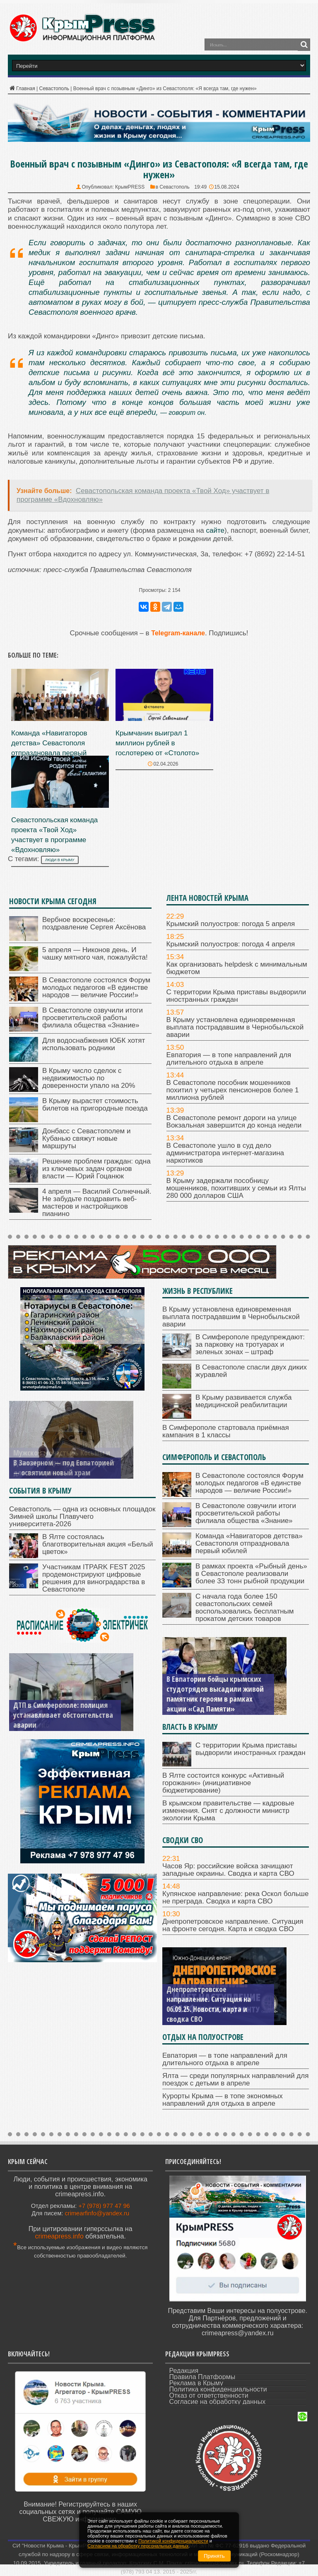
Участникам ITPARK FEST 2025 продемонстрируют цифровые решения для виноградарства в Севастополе (93, 1578)
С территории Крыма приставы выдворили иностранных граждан (236, 995)
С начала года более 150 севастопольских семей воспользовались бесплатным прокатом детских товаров (244, 1607)
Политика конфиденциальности (218, 2389)
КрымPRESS (130, 187)
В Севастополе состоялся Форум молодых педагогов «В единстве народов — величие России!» (96, 987)
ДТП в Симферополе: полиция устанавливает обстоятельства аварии (63, 1715)
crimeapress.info (59, 2236)
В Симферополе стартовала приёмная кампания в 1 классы (225, 1431)
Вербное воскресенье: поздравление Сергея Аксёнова (94, 923)
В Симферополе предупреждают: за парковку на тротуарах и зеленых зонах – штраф (250, 1344)
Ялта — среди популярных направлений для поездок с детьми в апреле (235, 2079)
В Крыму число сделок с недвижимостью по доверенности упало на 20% (88, 1078)
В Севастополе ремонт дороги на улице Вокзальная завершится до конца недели (234, 1121)
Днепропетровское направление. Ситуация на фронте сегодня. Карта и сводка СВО (233, 1925)
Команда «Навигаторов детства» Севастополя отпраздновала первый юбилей (249, 1543)
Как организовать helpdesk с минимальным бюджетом (236, 968)
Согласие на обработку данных (217, 2401)
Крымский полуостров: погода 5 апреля (230, 924)
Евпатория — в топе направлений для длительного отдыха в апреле (229, 1058)
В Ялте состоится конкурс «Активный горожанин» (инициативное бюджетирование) (223, 1783)
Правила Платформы (202, 2376)
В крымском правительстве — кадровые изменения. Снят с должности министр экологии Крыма (228, 1810)
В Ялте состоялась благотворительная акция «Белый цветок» (97, 1544)
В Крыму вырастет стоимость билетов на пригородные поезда (95, 1104)
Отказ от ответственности (208, 2395)
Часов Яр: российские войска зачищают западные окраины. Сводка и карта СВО (228, 1869)
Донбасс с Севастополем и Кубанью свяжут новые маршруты (86, 1138)
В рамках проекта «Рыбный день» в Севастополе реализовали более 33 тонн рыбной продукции (251, 1573)
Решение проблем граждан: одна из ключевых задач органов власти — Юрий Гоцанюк (96, 1168)
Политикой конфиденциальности (173, 2540)
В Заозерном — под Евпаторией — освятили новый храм (63, 1467)
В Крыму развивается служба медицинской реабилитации (243, 1401)
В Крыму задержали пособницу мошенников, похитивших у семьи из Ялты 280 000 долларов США (236, 1188)
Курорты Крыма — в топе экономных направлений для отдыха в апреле (222, 2099)
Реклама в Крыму (196, 2383)
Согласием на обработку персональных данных (137, 2545)
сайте (215, 530)
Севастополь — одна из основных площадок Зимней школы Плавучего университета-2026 (82, 1516)
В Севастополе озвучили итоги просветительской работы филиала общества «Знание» (92, 1017)
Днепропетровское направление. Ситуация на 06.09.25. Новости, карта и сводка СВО (208, 2004)
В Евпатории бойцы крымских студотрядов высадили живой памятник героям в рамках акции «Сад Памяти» (215, 1694)
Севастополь (54, 88)
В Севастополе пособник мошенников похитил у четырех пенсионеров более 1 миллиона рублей (232, 1090)
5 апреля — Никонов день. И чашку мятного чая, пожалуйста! (95, 953)
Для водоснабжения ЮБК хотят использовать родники (93, 1044)
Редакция (184, 2370)
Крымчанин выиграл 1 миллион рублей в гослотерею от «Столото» (157, 743)
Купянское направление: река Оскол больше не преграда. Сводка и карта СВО (235, 1897)
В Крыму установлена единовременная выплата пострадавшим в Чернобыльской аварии (235, 1027)
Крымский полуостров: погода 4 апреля (230, 944)
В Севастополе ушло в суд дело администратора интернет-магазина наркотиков (225, 1153)
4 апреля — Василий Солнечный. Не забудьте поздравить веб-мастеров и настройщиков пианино (96, 1202)
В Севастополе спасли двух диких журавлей (251, 1371)
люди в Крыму (60, 860)
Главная (21, 88)
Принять (214, 2556)
